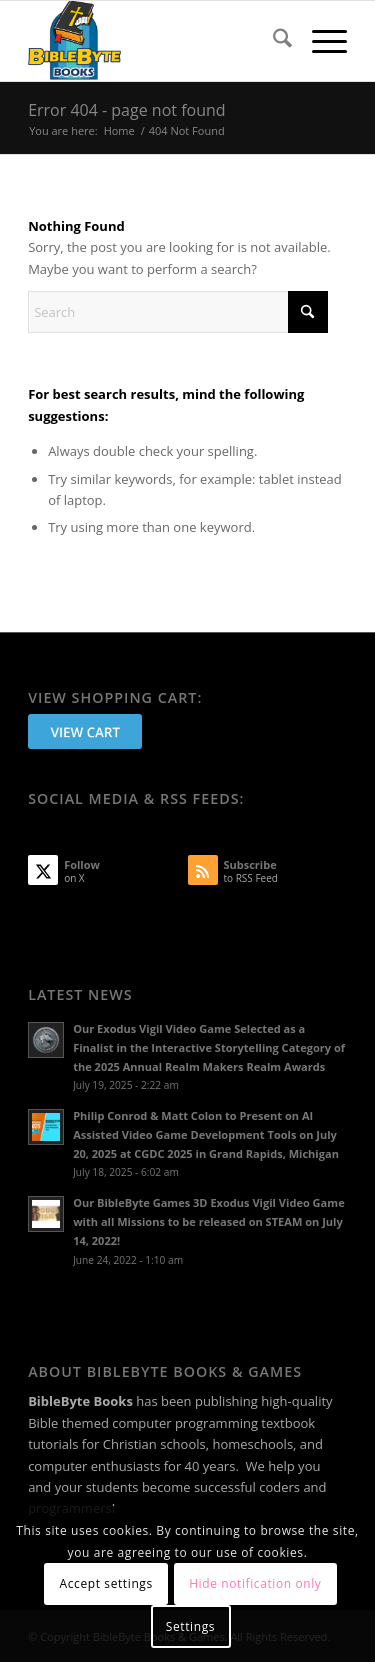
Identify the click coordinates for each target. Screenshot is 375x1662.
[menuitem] (272, 41)
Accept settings (106, 1583)
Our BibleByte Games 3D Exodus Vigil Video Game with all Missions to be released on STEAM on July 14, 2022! (209, 1221)
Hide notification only (255, 1583)
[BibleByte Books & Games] (155, 41)
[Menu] (319, 41)
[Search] (272, 41)
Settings (190, 1626)
